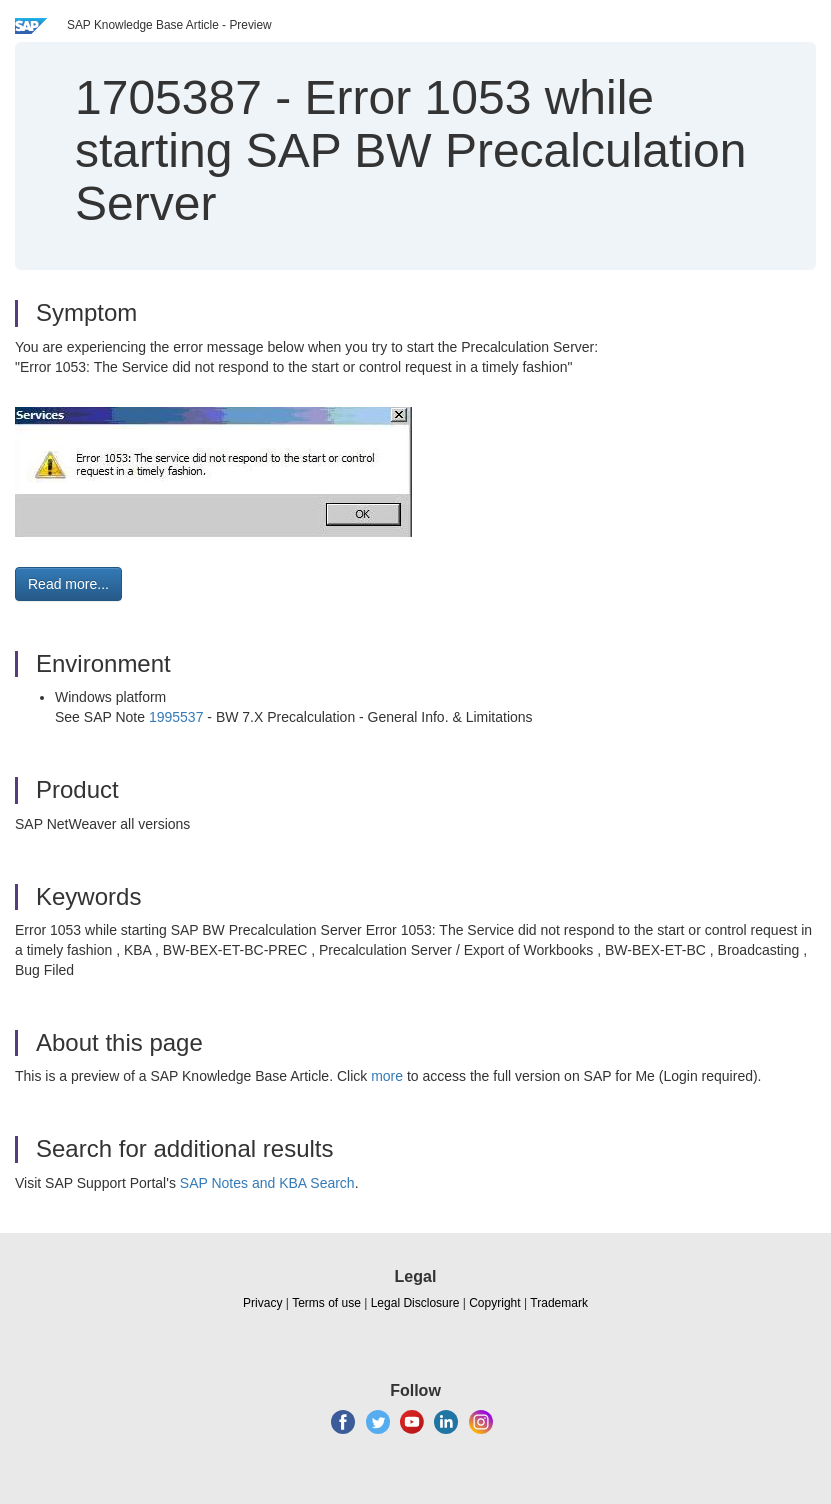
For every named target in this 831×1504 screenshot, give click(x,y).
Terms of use (326, 1303)
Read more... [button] (68, 584)
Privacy (262, 1303)
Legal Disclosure (415, 1303)
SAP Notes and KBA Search (267, 1183)
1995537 (176, 717)
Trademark (559, 1303)
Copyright (494, 1303)
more (387, 1076)
